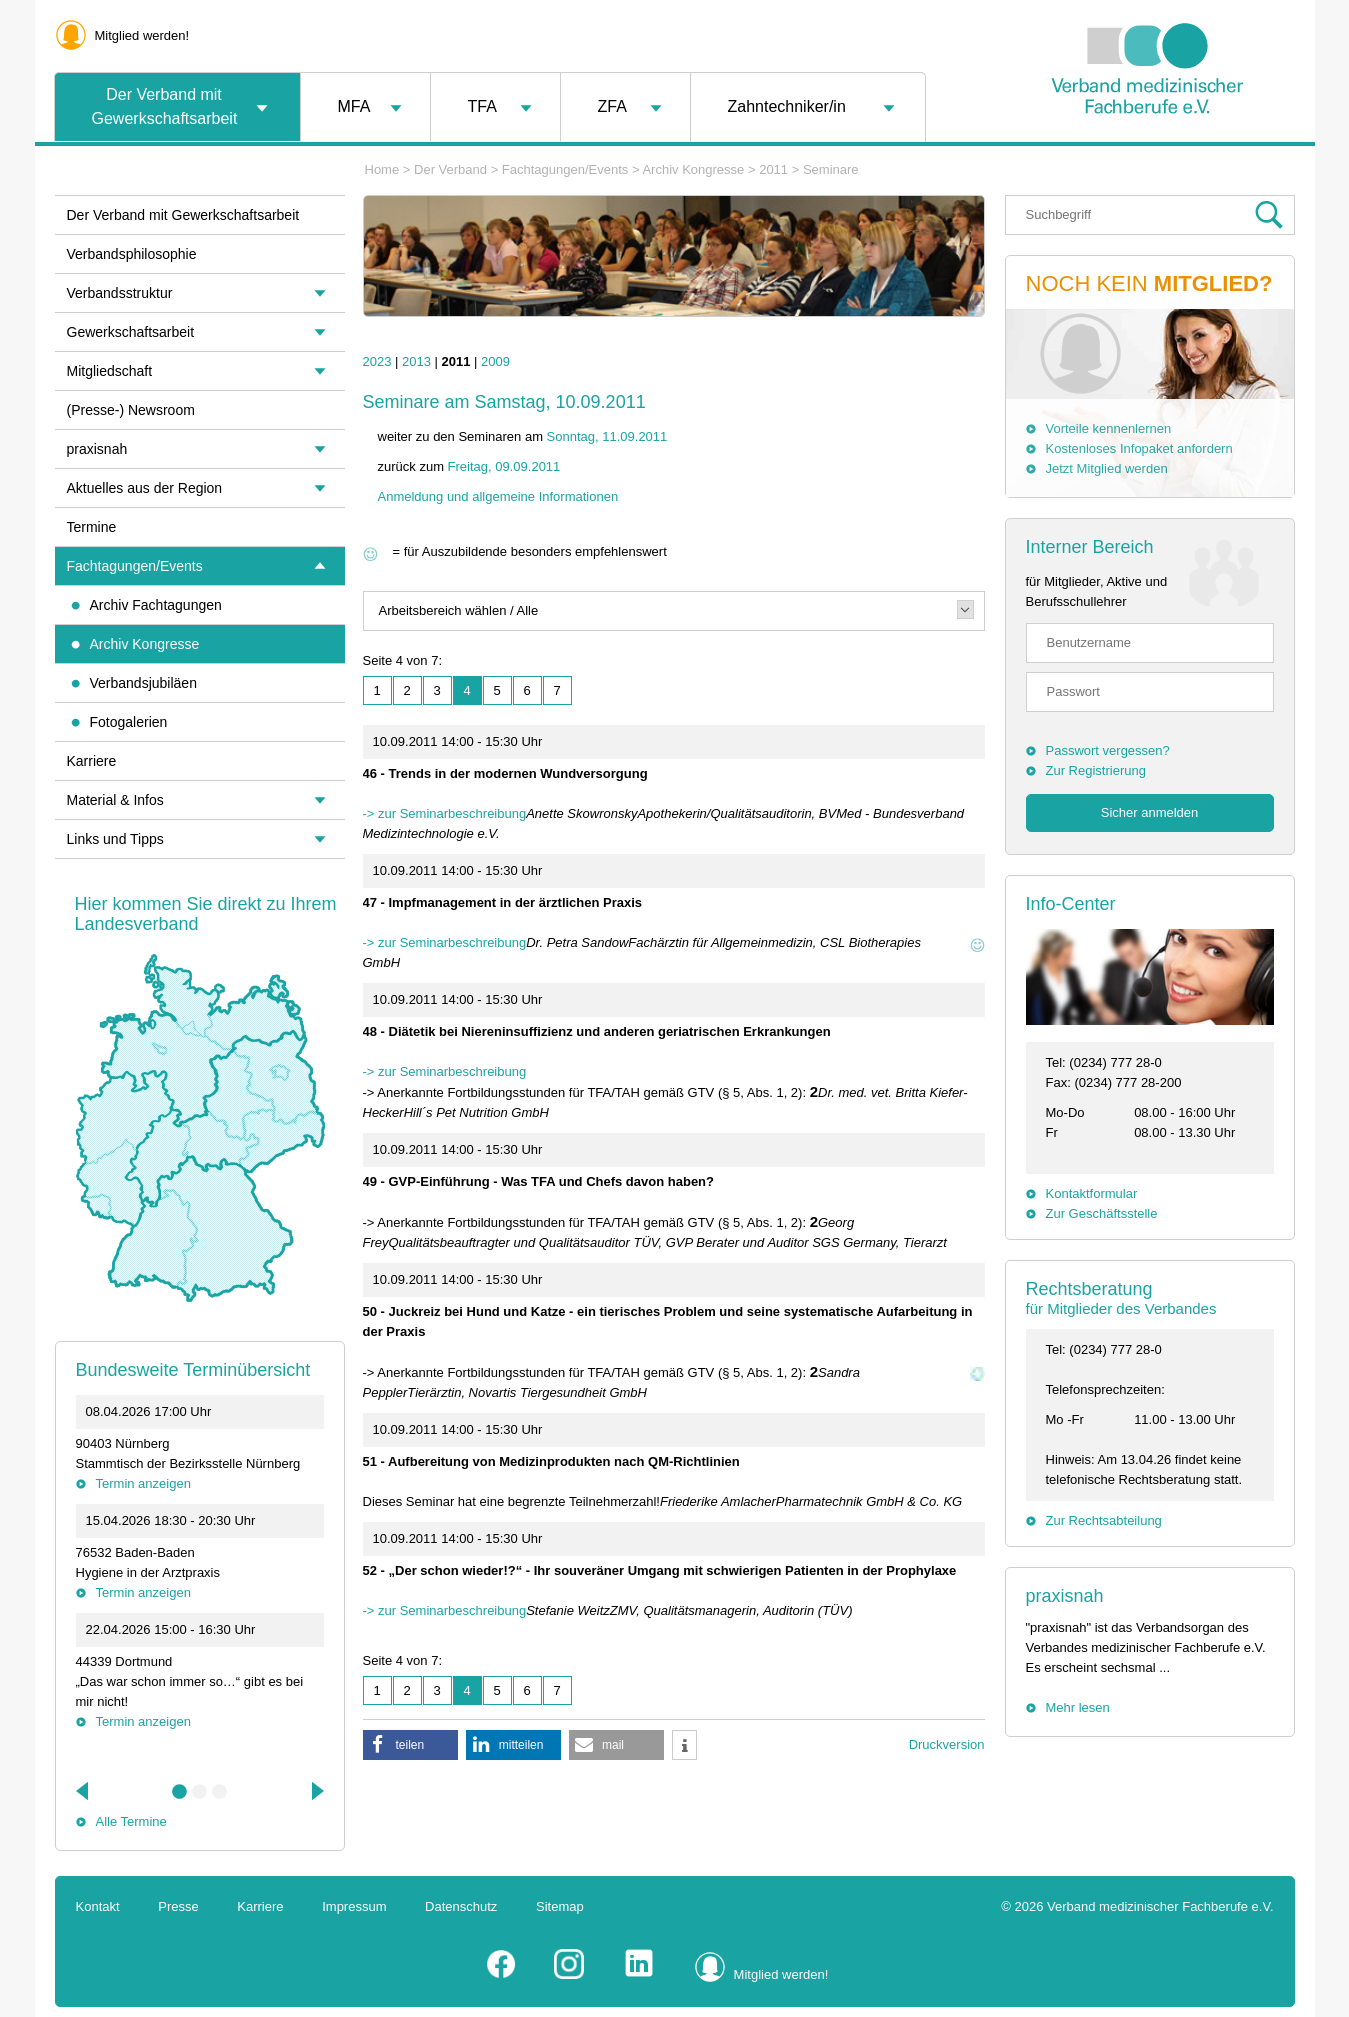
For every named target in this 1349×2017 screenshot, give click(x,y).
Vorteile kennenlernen (1109, 428)
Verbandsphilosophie (132, 254)
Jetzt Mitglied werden (1107, 468)
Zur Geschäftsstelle (1102, 1213)
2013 (416, 361)
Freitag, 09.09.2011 (504, 466)
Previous (84, 1791)
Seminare (831, 169)
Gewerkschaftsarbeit (131, 332)
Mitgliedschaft (110, 371)
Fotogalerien (129, 722)
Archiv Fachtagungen (156, 605)
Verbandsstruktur (120, 293)
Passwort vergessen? (1108, 750)
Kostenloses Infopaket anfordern (1139, 448)
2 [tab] (200, 1792)
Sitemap (560, 1906)
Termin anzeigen (143, 1483)
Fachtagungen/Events (565, 169)
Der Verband (450, 169)
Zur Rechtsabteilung (1104, 1520)
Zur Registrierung (1096, 770)
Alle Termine (131, 1821)
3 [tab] (220, 1792)
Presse (178, 1906)
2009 (495, 361)
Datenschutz (461, 1906)
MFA (354, 106)
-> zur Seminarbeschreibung (445, 813)
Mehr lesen (1078, 1707)
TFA (482, 106)
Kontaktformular (1092, 1193)
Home (382, 169)
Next (316, 1791)
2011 (773, 169)
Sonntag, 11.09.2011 (607, 436)
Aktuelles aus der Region (145, 488)
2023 (377, 361)
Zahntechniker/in (787, 106)
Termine (92, 527)
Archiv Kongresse (693, 169)
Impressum (354, 1906)
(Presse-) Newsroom (131, 410)
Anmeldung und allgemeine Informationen (498, 496)
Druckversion (947, 1744)
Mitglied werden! (142, 35)
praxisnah (1065, 1596)
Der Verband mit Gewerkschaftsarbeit (165, 106)
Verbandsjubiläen (143, 683)
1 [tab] (180, 1792)
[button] (410, 1745)
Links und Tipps (115, 839)
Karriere (92, 761)
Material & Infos (115, 800)
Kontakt (98, 1906)
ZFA (612, 106)
